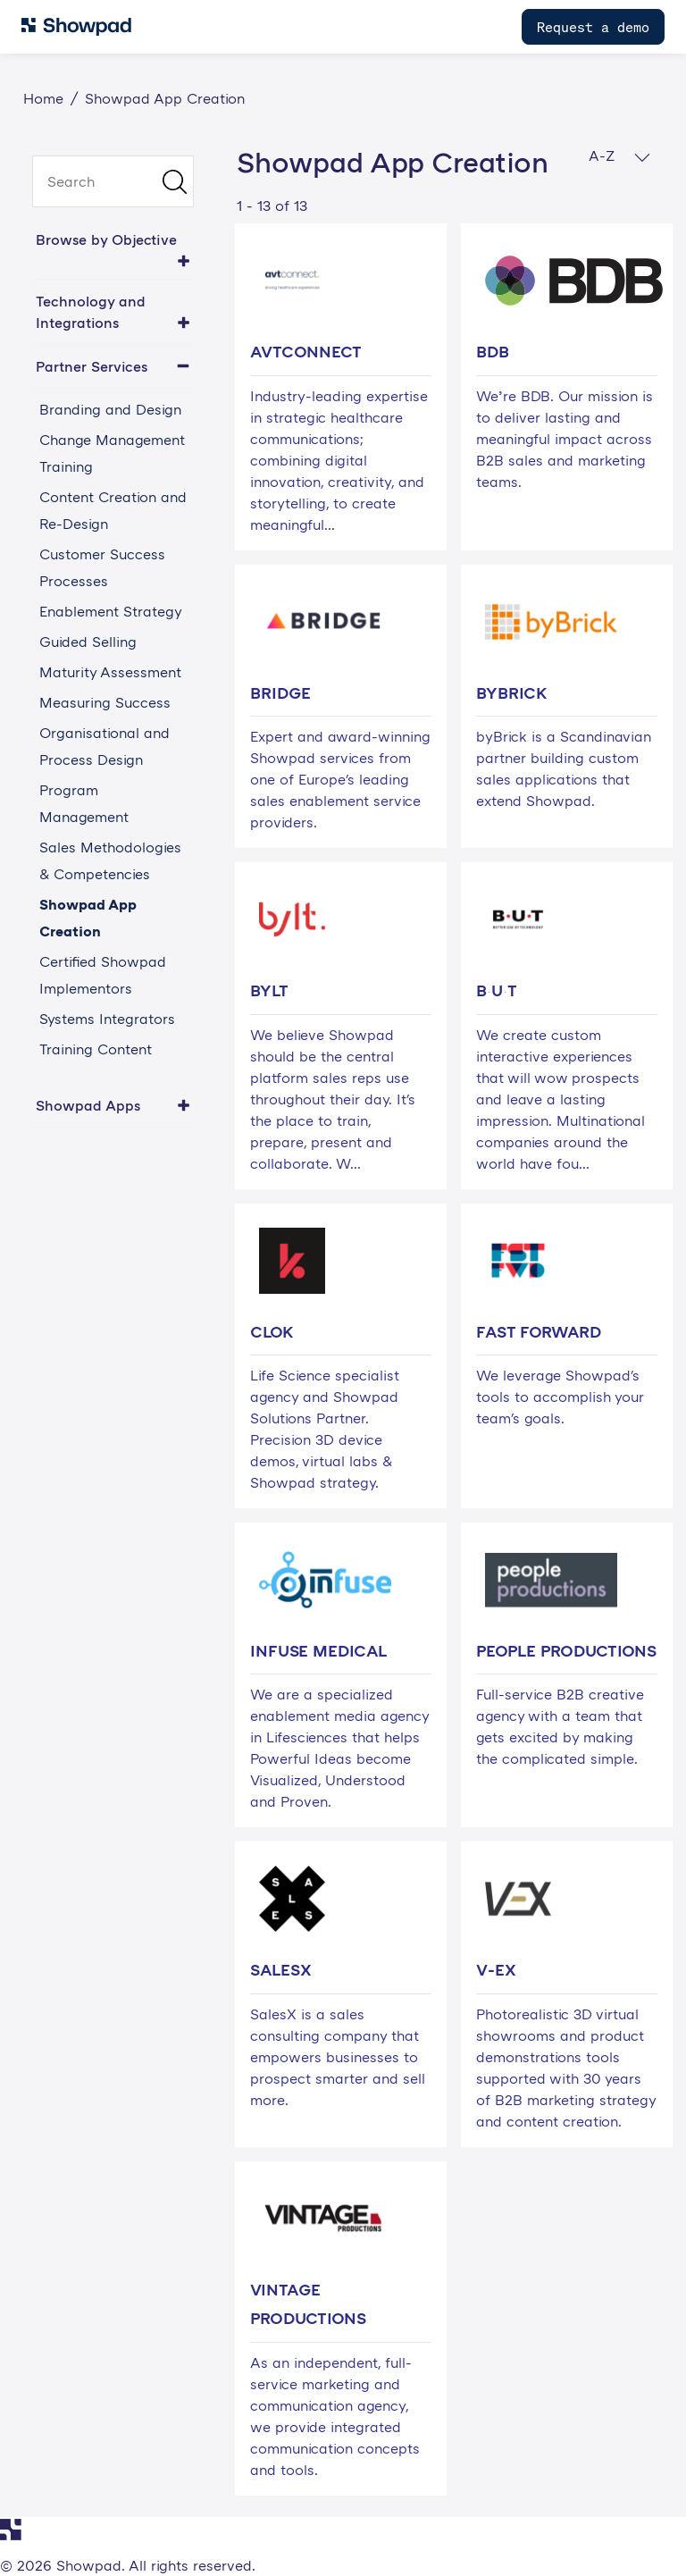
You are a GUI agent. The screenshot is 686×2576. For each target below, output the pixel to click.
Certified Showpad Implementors (102, 974)
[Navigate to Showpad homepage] (76, 27)
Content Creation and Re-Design (113, 510)
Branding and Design (110, 409)
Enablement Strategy (110, 611)
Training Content (95, 1049)
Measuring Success (105, 702)
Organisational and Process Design (104, 746)
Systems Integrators (107, 1019)
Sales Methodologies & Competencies (110, 860)
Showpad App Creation (88, 917)
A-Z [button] (619, 156)
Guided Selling (88, 641)
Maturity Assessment (110, 672)
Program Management (84, 803)
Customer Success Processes (102, 567)
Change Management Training (112, 453)
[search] (113, 181)
